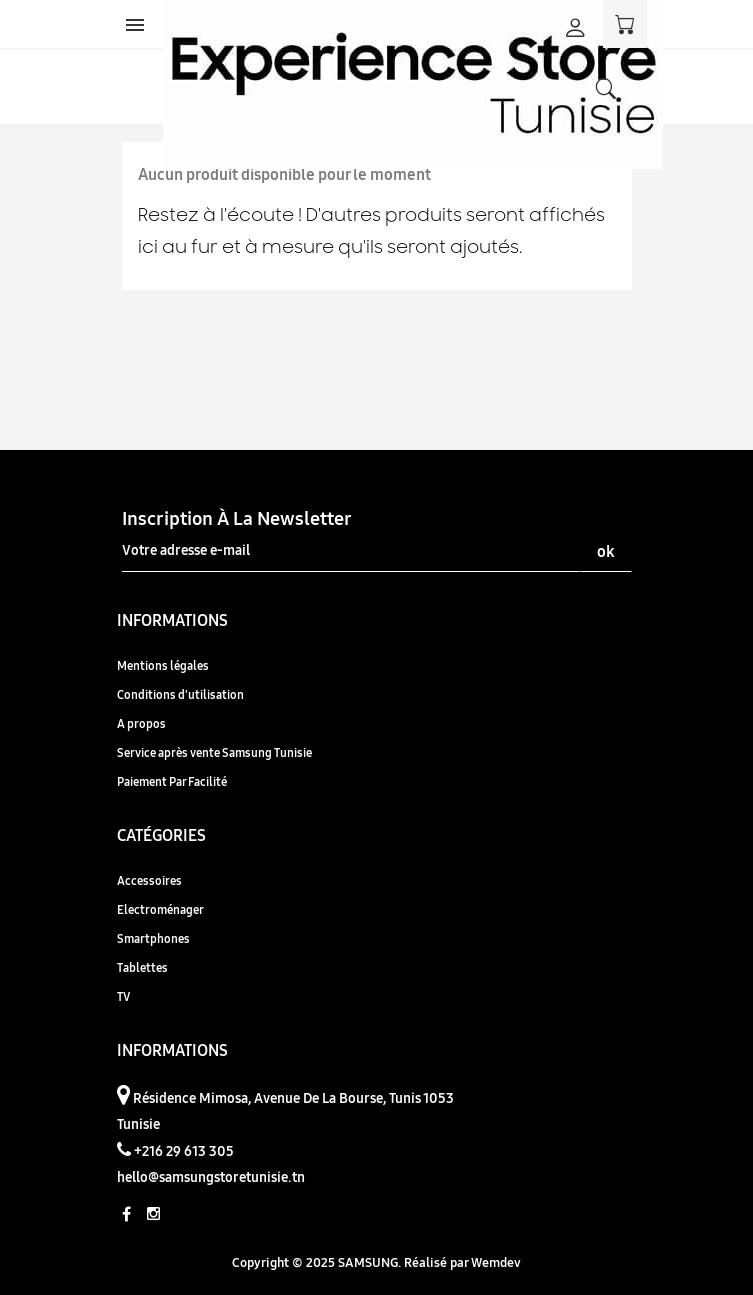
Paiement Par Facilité (172, 781)
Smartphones (153, 938)
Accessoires (149, 880)
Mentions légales (163, 665)
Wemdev (496, 1262)
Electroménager (160, 909)
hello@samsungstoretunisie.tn (211, 1177)
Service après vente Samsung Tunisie (214, 752)
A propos (141, 723)
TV (123, 996)
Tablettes (142, 967)
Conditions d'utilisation (180, 694)
